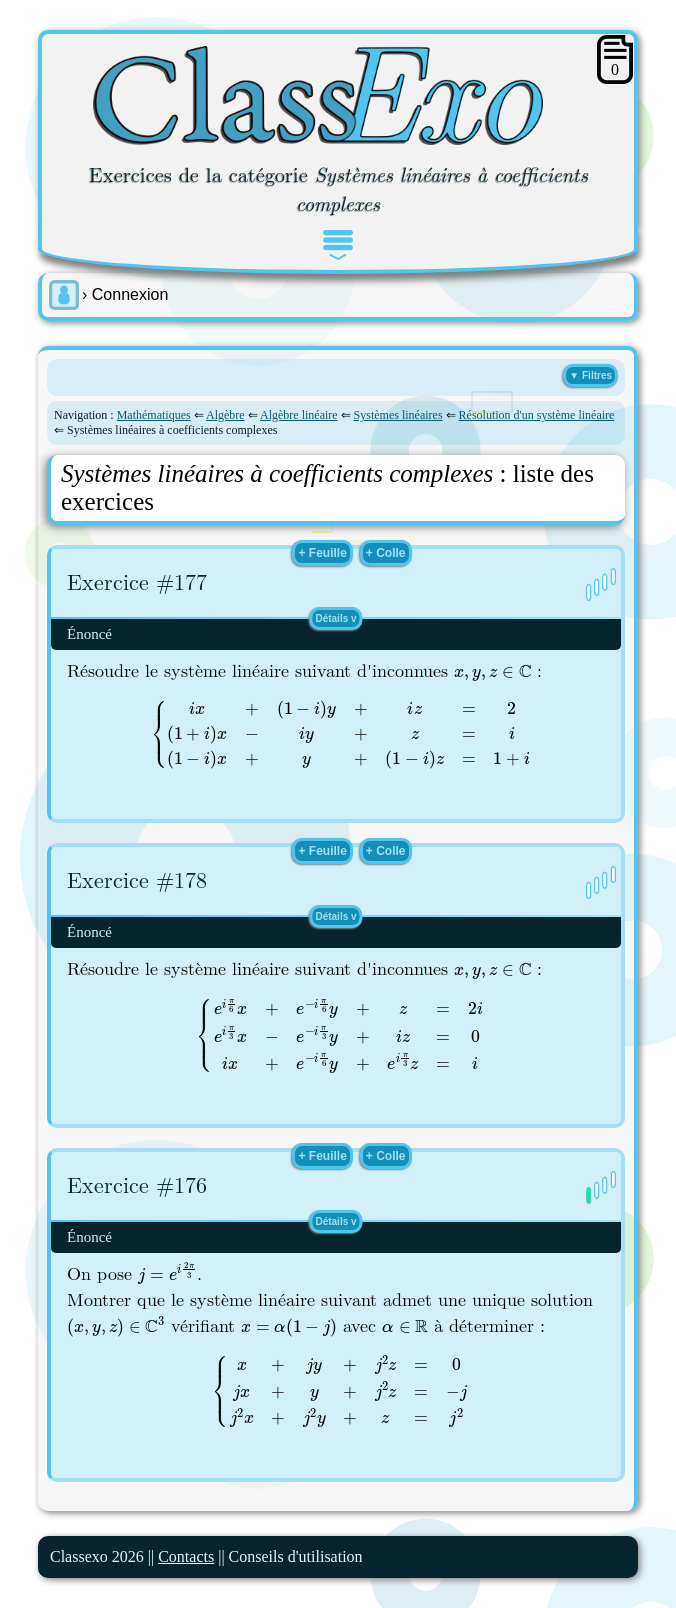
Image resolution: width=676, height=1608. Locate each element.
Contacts (186, 1556)
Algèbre (225, 415)
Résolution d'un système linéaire (537, 415)
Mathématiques (154, 415)
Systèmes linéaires (398, 415)
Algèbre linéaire (299, 415)
